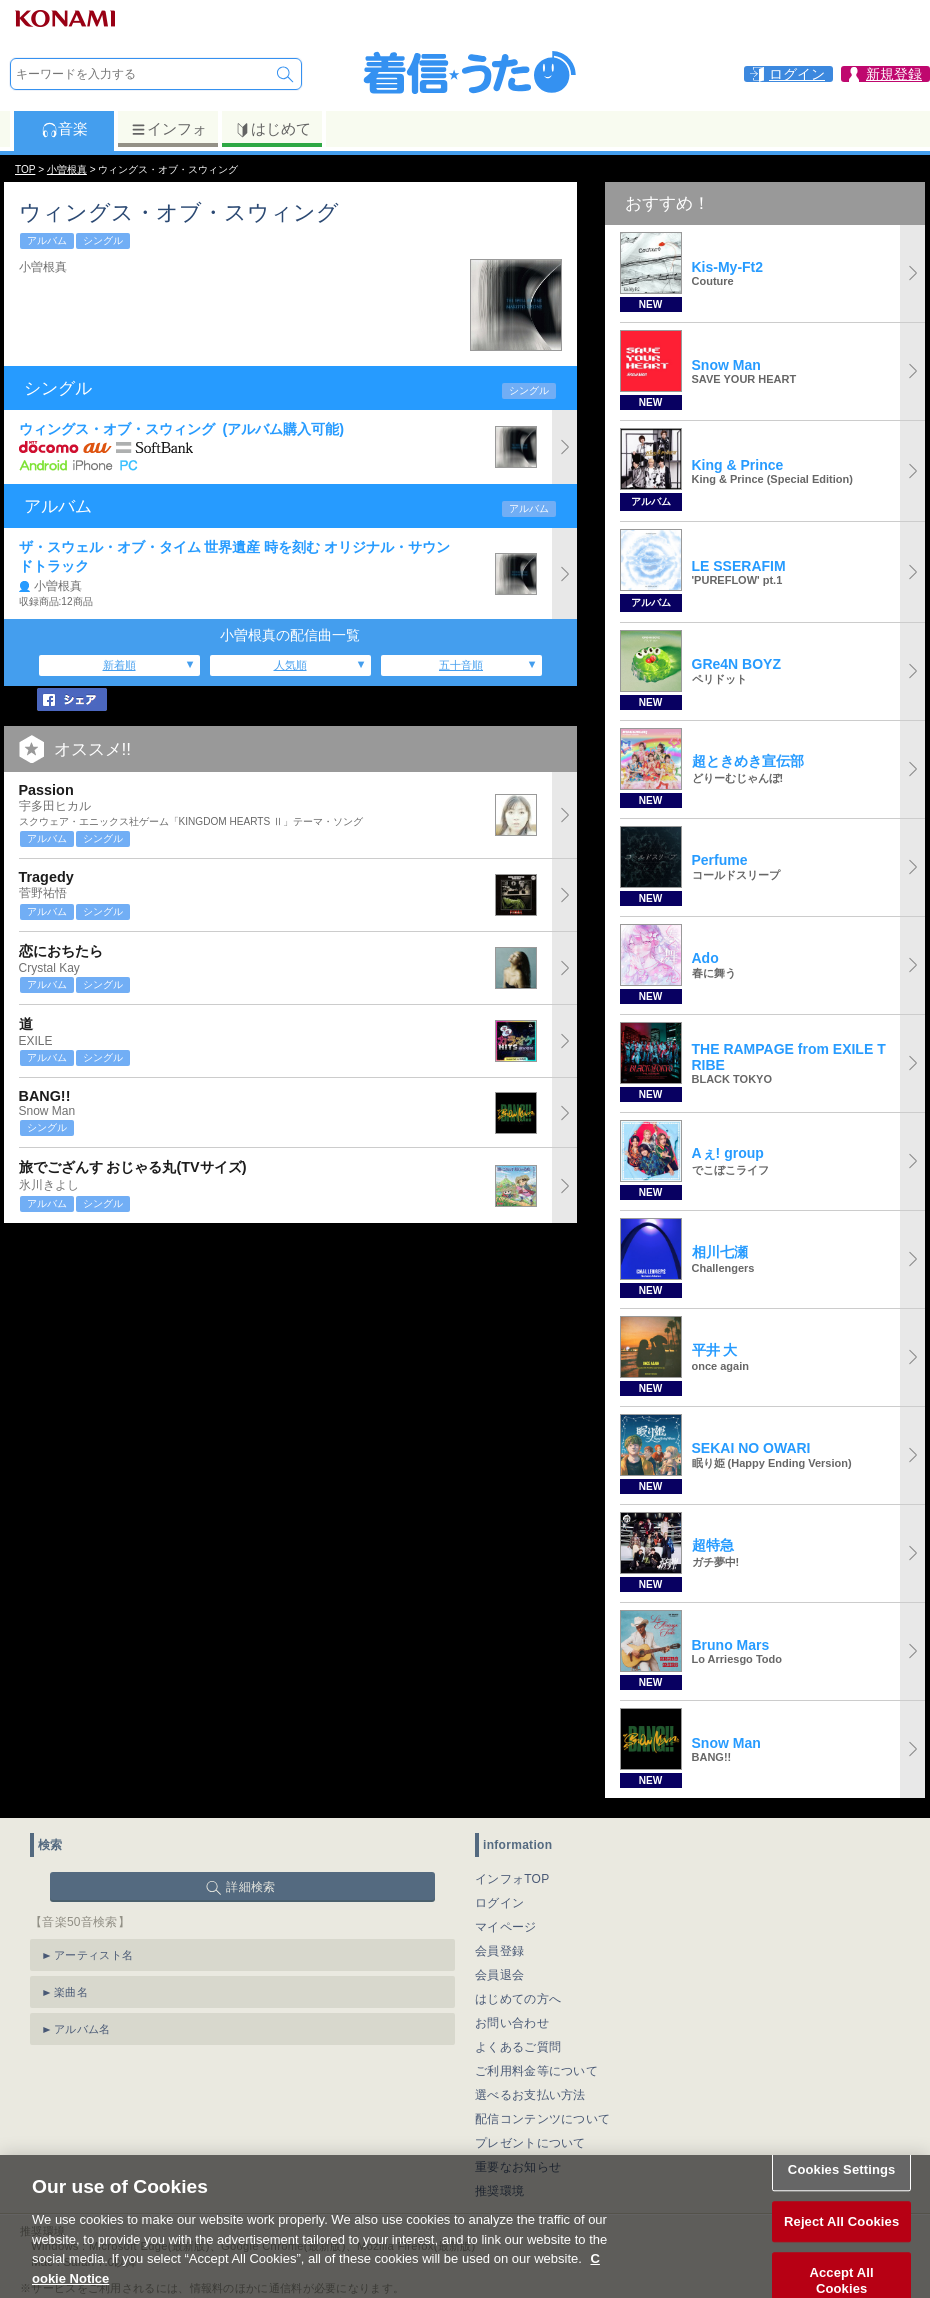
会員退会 (499, 1975)
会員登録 (499, 1951)
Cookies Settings (842, 2187)
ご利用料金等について (536, 2071)
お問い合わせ (512, 2023)
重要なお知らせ (518, 2167)
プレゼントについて (530, 2143)
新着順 (119, 665)
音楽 (64, 129)
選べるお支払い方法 (530, 2095)
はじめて (272, 129)
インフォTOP (512, 1879)
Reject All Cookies (841, 2239)
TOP (25, 169)
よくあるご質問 (518, 2047)
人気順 (290, 665)
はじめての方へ (518, 1999)
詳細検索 (250, 1887)
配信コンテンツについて (542, 2119)
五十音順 (461, 665)
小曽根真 (67, 169)
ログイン (499, 1903)
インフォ (168, 129)
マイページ (506, 1927)
